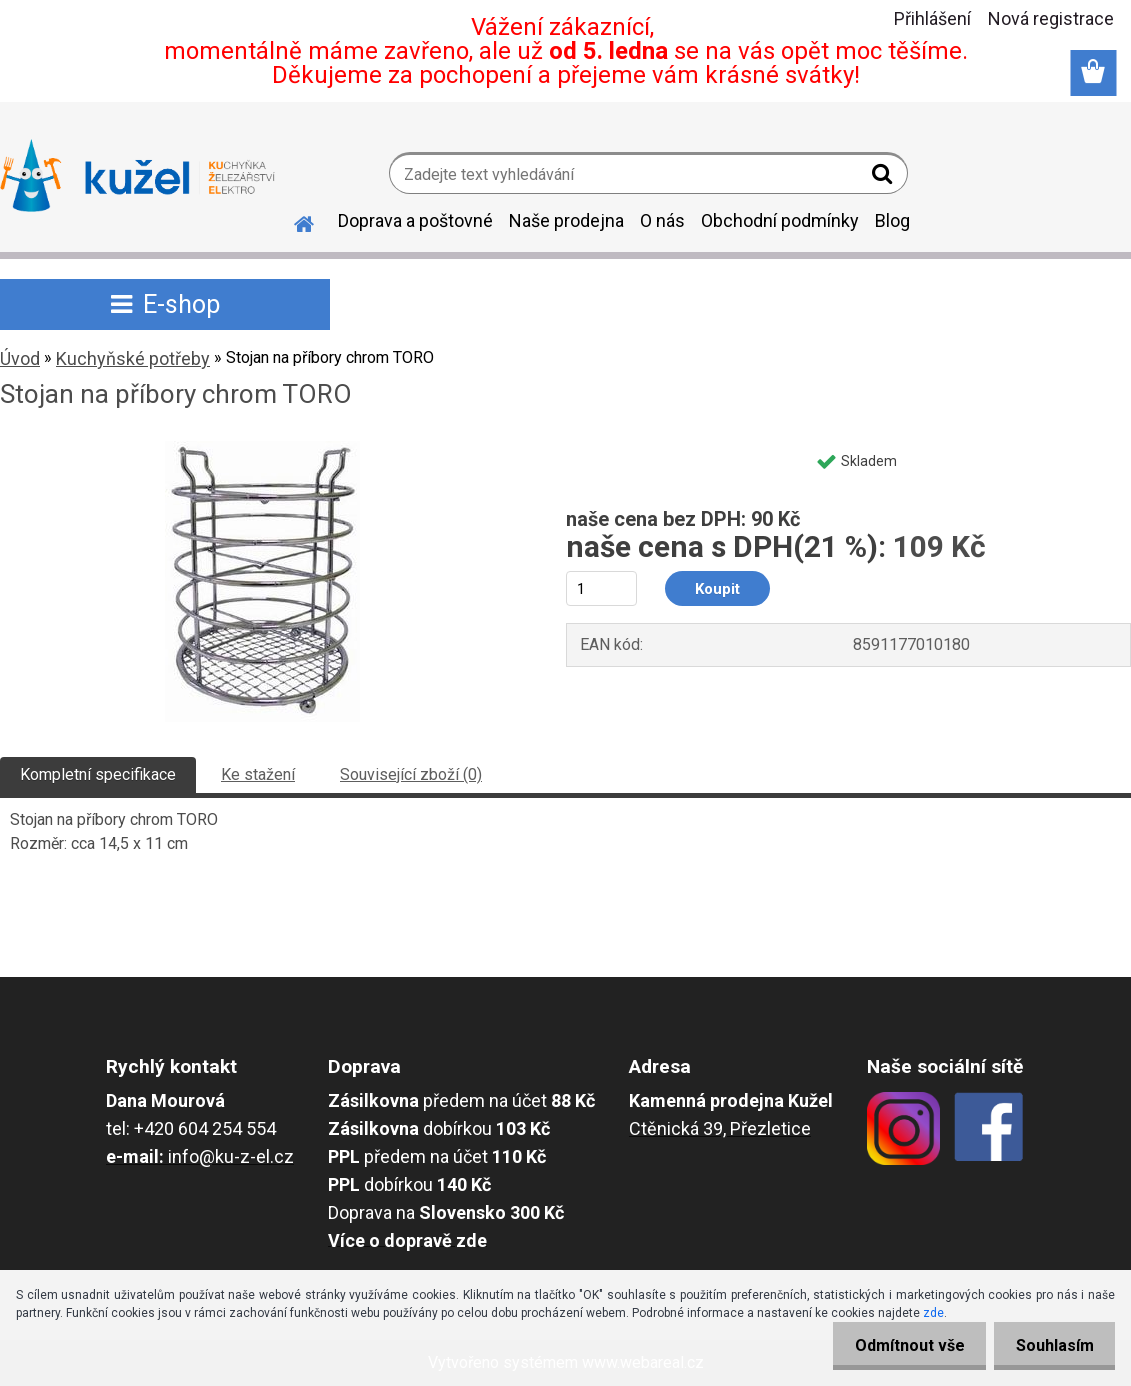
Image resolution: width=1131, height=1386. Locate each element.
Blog (892, 220)
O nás (662, 220)
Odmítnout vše (899, 1345)
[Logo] (137, 176)
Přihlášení (932, 18)
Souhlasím (1051, 1345)
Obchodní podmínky (780, 220)
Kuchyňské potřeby (133, 358)
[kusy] (601, 588)
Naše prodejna (566, 220)
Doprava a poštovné (415, 220)
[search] (884, 178)
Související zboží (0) (411, 774)
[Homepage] (292, 221)
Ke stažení (258, 774)
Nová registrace (1051, 18)
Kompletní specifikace (98, 774)
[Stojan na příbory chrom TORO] (262, 448)
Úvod (20, 358)
